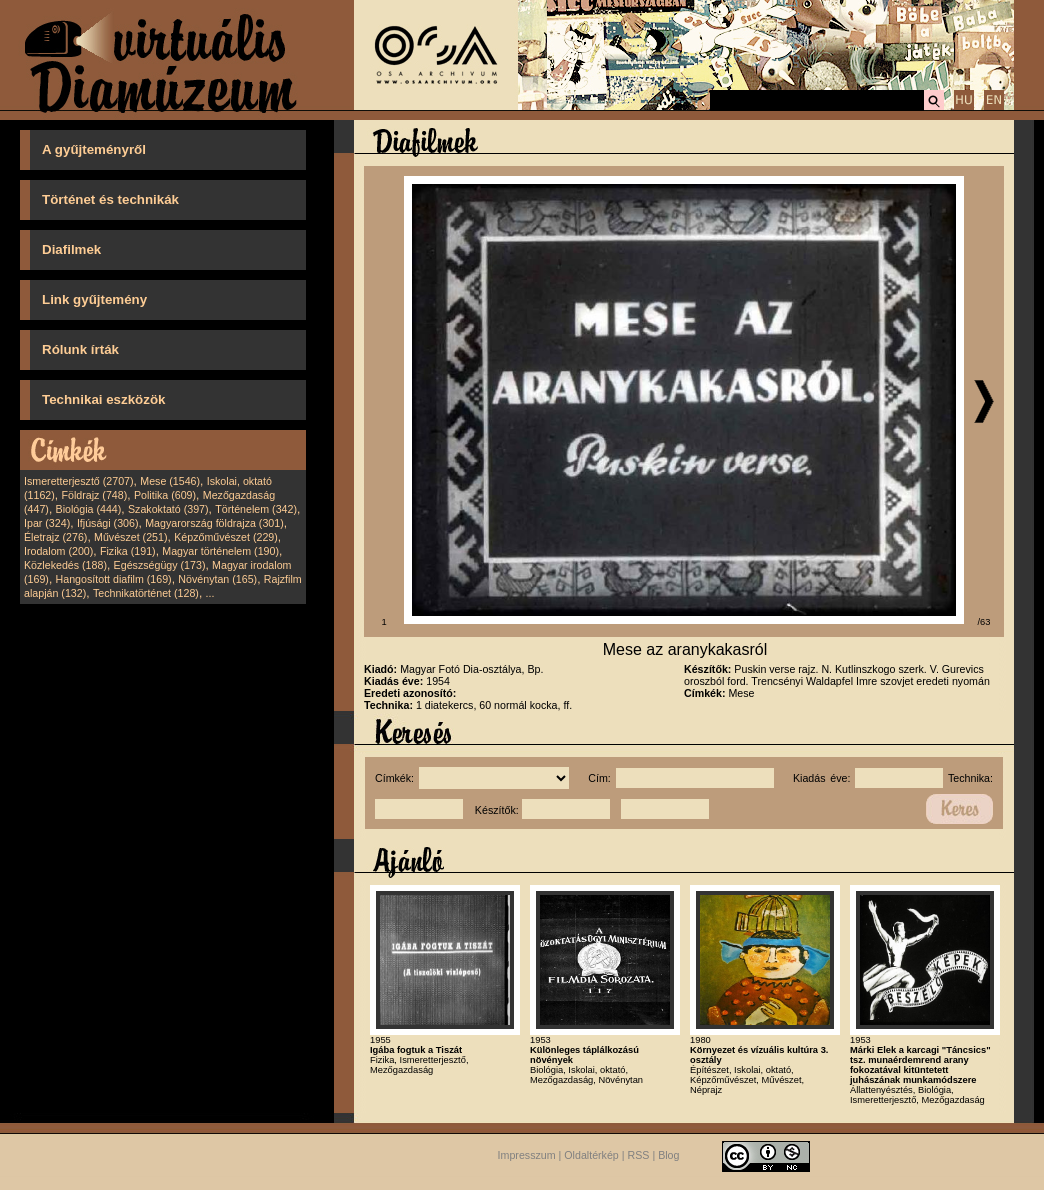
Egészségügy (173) (160, 565)
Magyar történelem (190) (220, 551)
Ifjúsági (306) (108, 523)
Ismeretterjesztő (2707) (79, 481)
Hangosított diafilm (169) (114, 579)
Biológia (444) (89, 509)
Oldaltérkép (591, 1156)
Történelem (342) (256, 509)
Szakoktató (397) (168, 509)
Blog (668, 1156)
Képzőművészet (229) (226, 537)
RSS (639, 1156)
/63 (984, 622)
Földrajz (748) (94, 495)
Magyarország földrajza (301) (214, 523)
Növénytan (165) (217, 579)
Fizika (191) (128, 551)
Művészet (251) (130, 537)
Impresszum (527, 1156)
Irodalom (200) (58, 551)
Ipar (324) (47, 523)
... (210, 593)
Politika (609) (165, 495)
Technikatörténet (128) (146, 593)
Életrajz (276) (55, 537)
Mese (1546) (170, 481)
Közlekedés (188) (65, 565)
